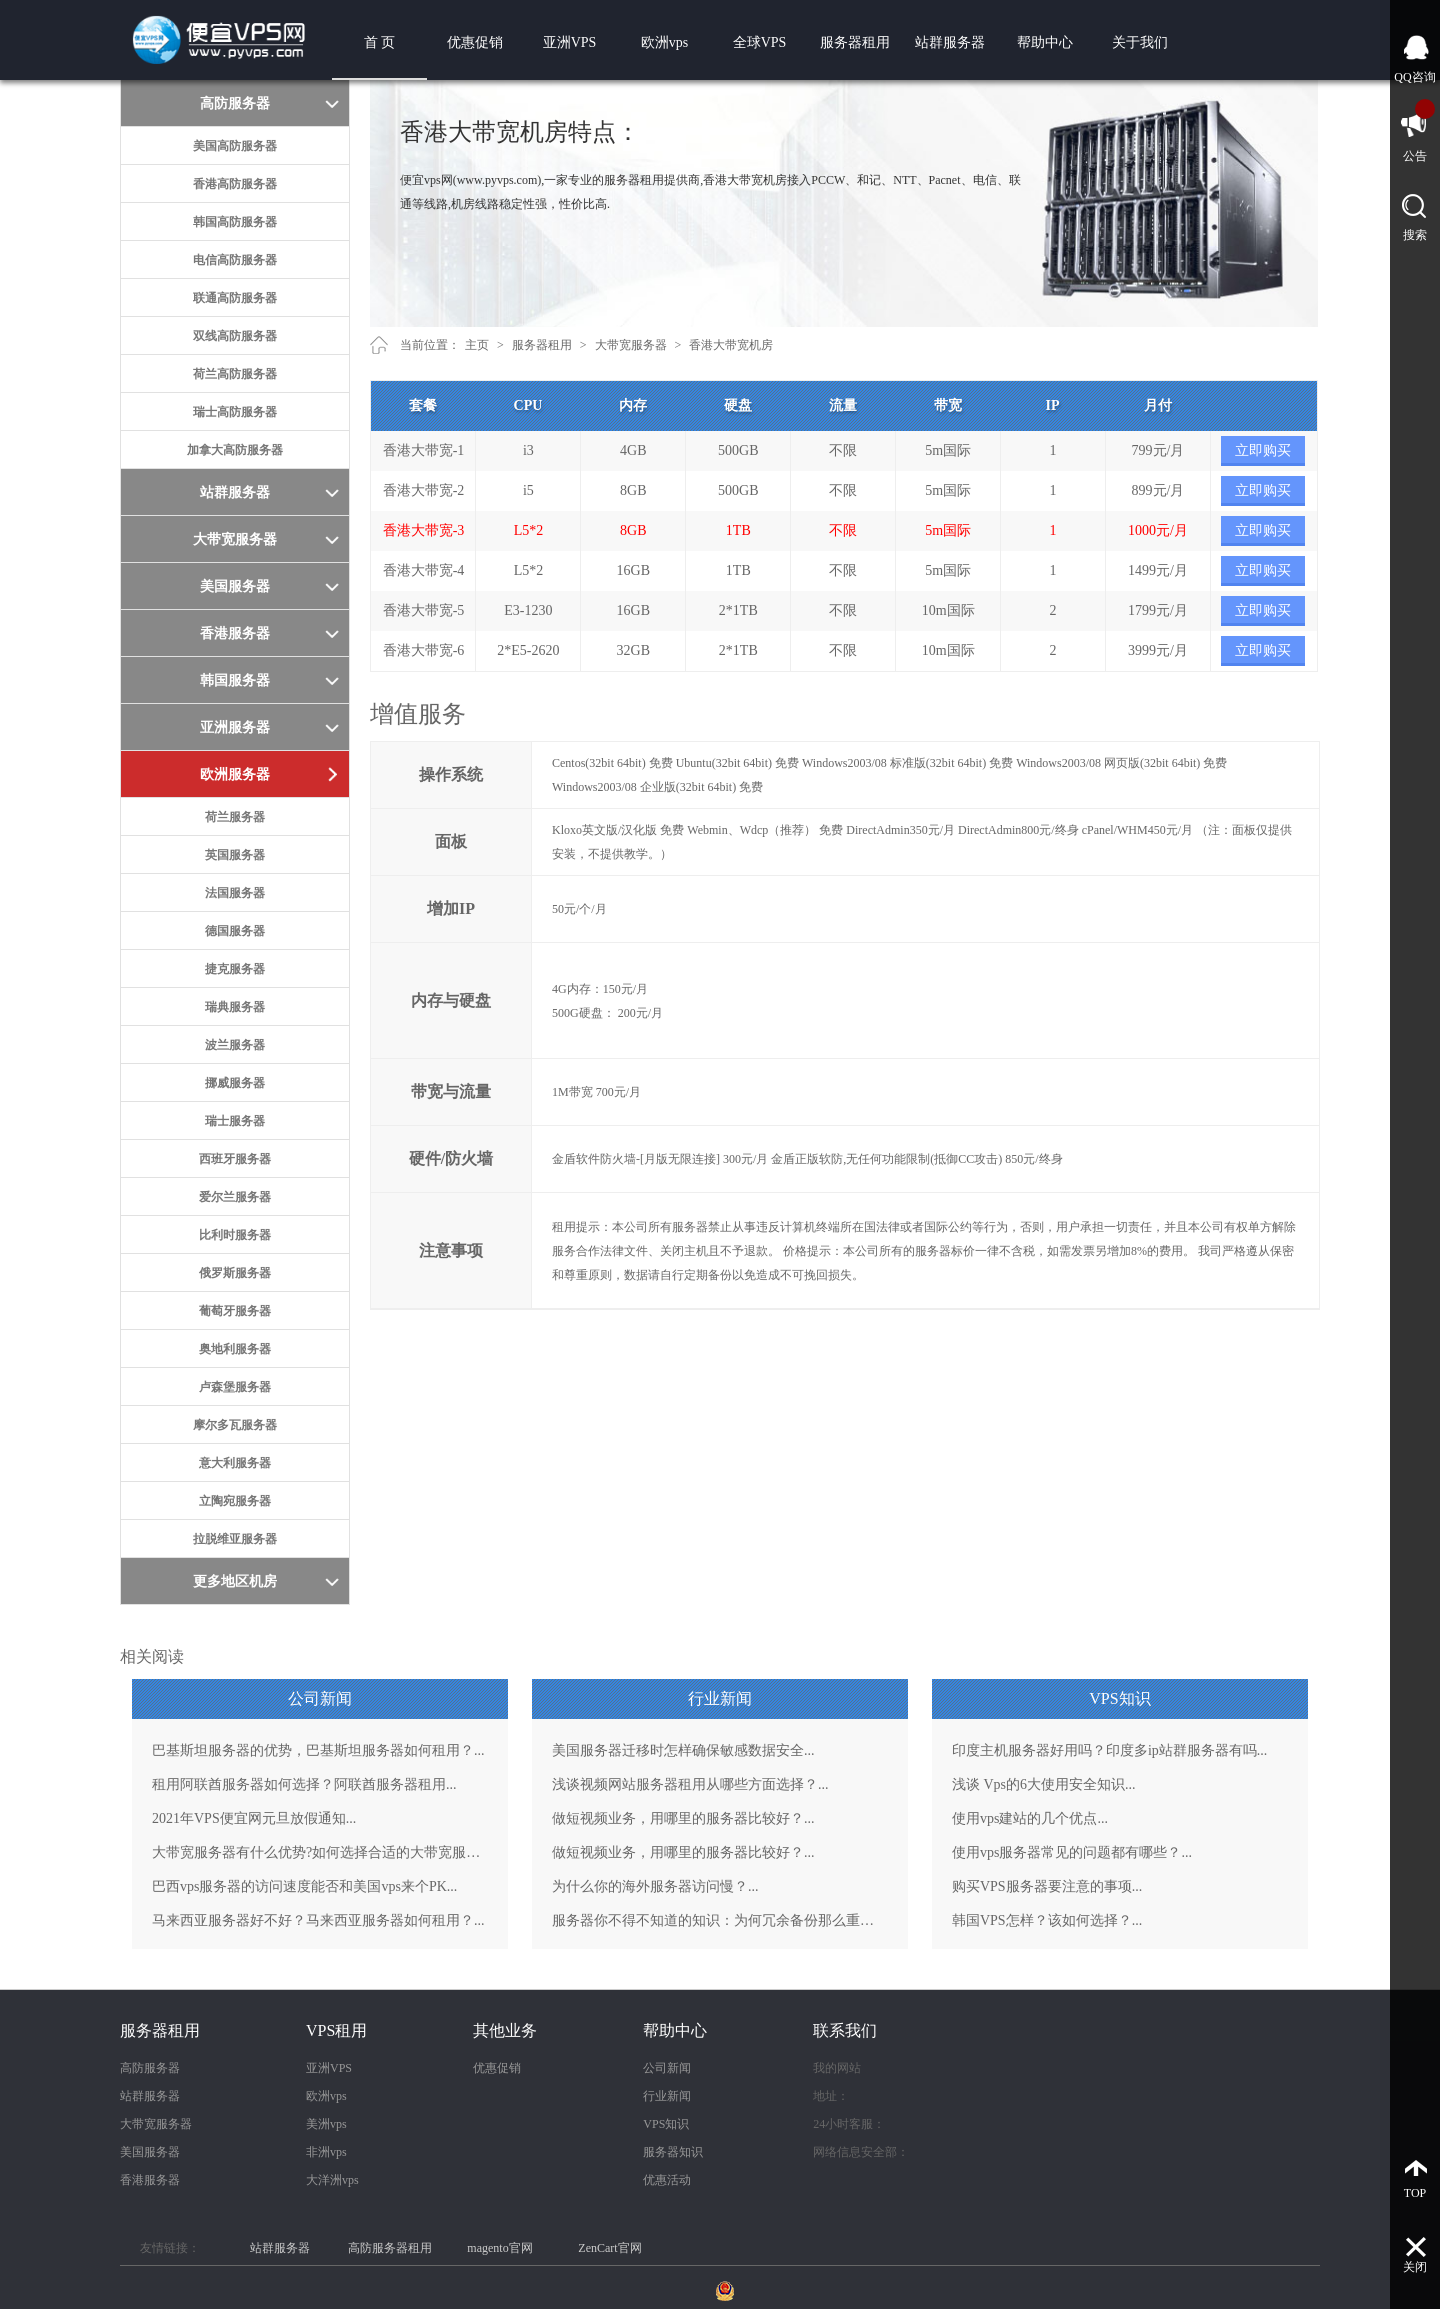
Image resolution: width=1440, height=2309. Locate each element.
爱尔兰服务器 (235, 1197)
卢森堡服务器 (235, 1387)
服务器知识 (673, 2152)
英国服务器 (235, 855)
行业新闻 (667, 2096)
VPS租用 (336, 2030)
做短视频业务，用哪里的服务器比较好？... (683, 1818)
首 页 (380, 42)
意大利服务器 (235, 1463)
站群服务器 (950, 42)
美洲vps (326, 2124)
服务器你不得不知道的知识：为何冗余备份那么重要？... (720, 1920)
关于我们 (1140, 42)
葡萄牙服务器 (235, 1311)
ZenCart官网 (609, 2248)
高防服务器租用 (390, 2248)
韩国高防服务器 (235, 222)
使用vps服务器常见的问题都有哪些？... (1072, 1852)
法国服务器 (235, 893)
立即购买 (1263, 450)
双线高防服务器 (235, 336)
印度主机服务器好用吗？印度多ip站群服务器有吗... (1109, 1750)
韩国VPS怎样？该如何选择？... (1047, 1920)
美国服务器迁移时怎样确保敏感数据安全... (683, 1750)
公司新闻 (667, 2068)
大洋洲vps (332, 2180)
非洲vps (326, 2152)
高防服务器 (150, 2068)
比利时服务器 (235, 1235)
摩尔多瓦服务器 (235, 1425)
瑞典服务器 (235, 1007)
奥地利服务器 (235, 1349)
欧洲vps (664, 42)
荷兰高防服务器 (235, 374)
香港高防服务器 (235, 184)
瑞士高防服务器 (235, 412)
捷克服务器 (235, 969)
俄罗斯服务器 (235, 1273)
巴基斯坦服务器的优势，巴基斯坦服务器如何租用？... (318, 1750)
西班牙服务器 (235, 1159)
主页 (477, 345)
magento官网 (499, 2248)
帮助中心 (1045, 42)
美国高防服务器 (235, 146)
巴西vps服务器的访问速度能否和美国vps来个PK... (304, 1886)
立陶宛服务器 (235, 1501)
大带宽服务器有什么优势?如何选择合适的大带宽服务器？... (320, 1852)
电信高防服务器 (235, 260)
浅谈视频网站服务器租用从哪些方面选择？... (690, 1784)
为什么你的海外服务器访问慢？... (655, 1886)
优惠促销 (475, 42)
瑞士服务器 (235, 1121)
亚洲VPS (570, 42)
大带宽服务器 (631, 345)
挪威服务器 (235, 1083)
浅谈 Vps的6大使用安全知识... (1044, 1784)
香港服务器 (150, 2180)
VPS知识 (666, 2124)
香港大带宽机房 (731, 345)
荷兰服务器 (235, 817)
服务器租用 (855, 42)
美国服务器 (150, 2152)
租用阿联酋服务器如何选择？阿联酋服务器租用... (304, 1784)
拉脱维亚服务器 (235, 1539)
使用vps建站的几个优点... (1030, 1818)
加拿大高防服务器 (235, 450)
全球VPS (760, 42)
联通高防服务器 (235, 298)
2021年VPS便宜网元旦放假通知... (254, 1818)
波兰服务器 (235, 1045)
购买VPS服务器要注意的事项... (1047, 1886)
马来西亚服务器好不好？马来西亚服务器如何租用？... (318, 1920)
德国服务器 (235, 931)
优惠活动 (667, 2180)
